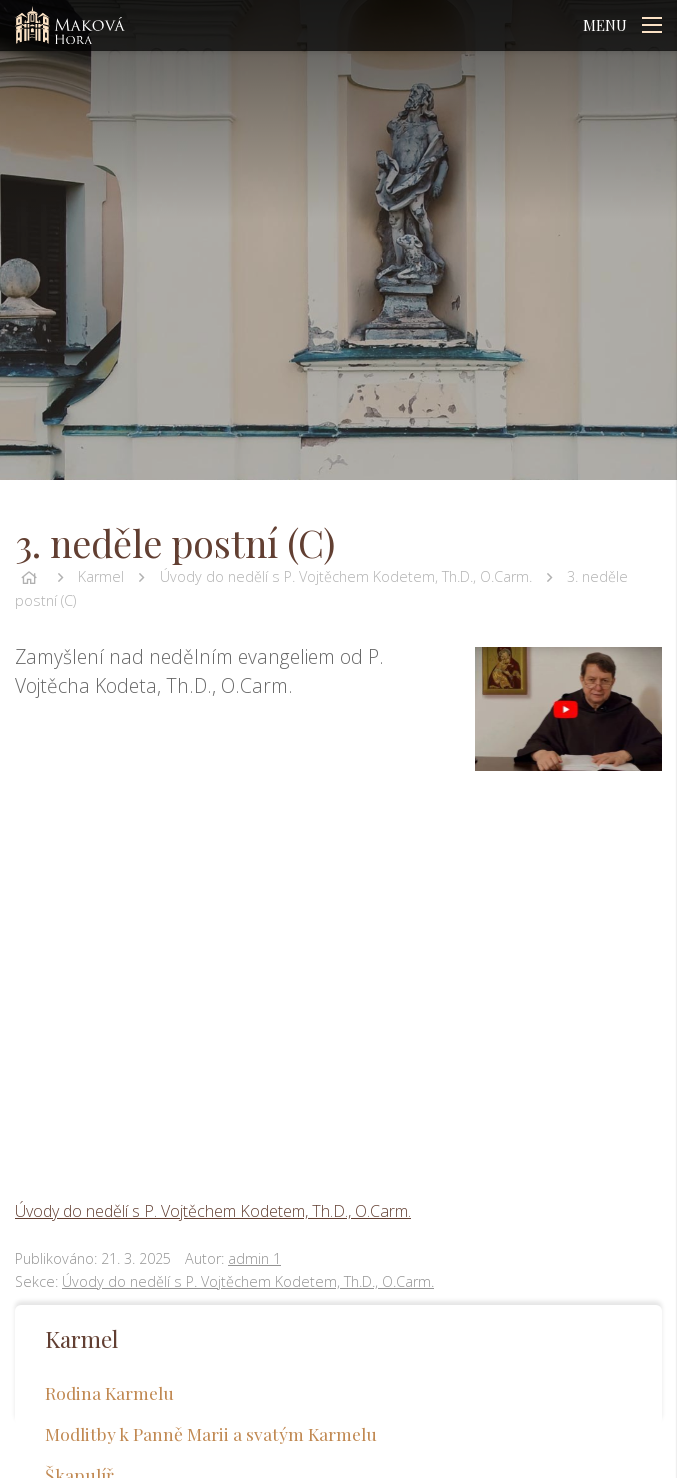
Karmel (101, 576)
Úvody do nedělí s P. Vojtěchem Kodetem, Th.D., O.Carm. (346, 576)
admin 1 (254, 1258)
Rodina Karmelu (109, 1392)
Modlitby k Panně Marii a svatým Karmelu (211, 1433)
